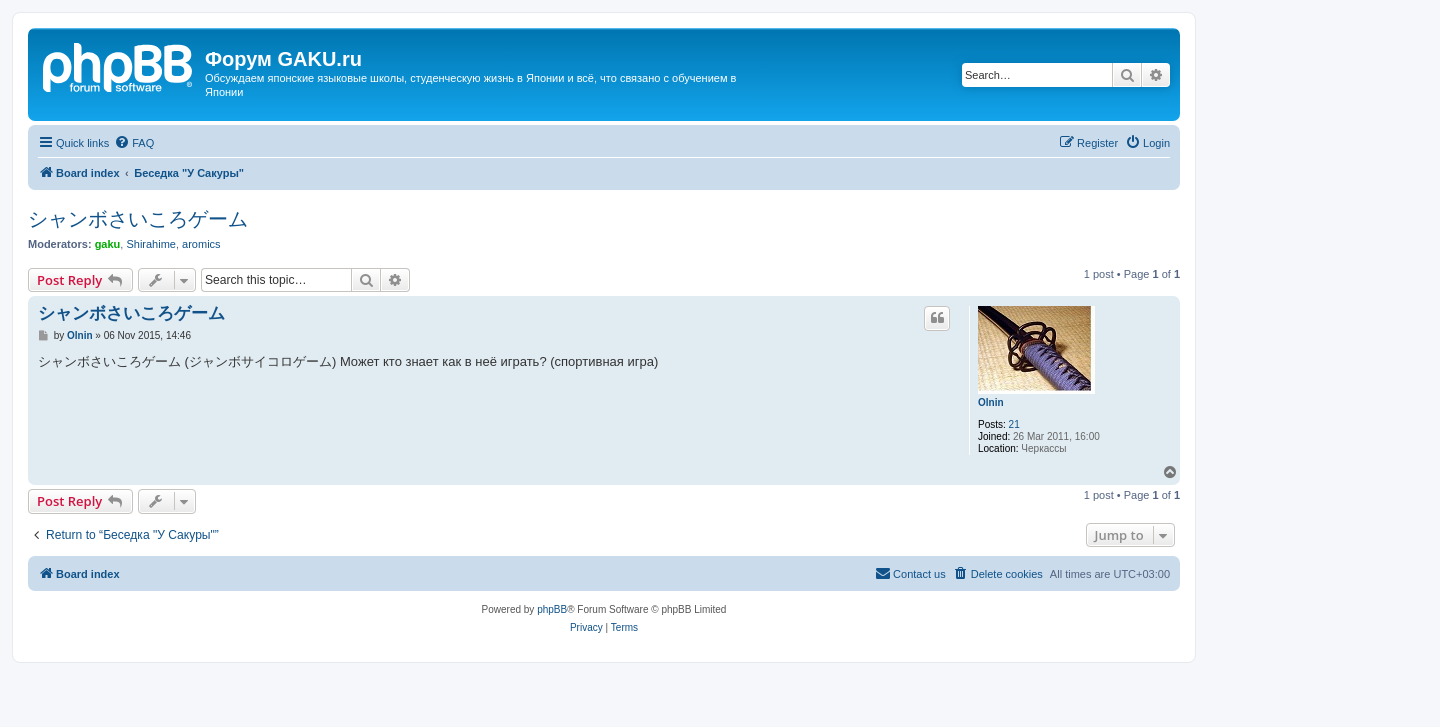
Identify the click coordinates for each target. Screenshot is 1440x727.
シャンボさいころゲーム (138, 219)
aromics (201, 244)
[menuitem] (134, 143)
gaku (108, 244)
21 (1014, 424)
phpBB (552, 609)
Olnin (991, 402)
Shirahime (151, 244)
